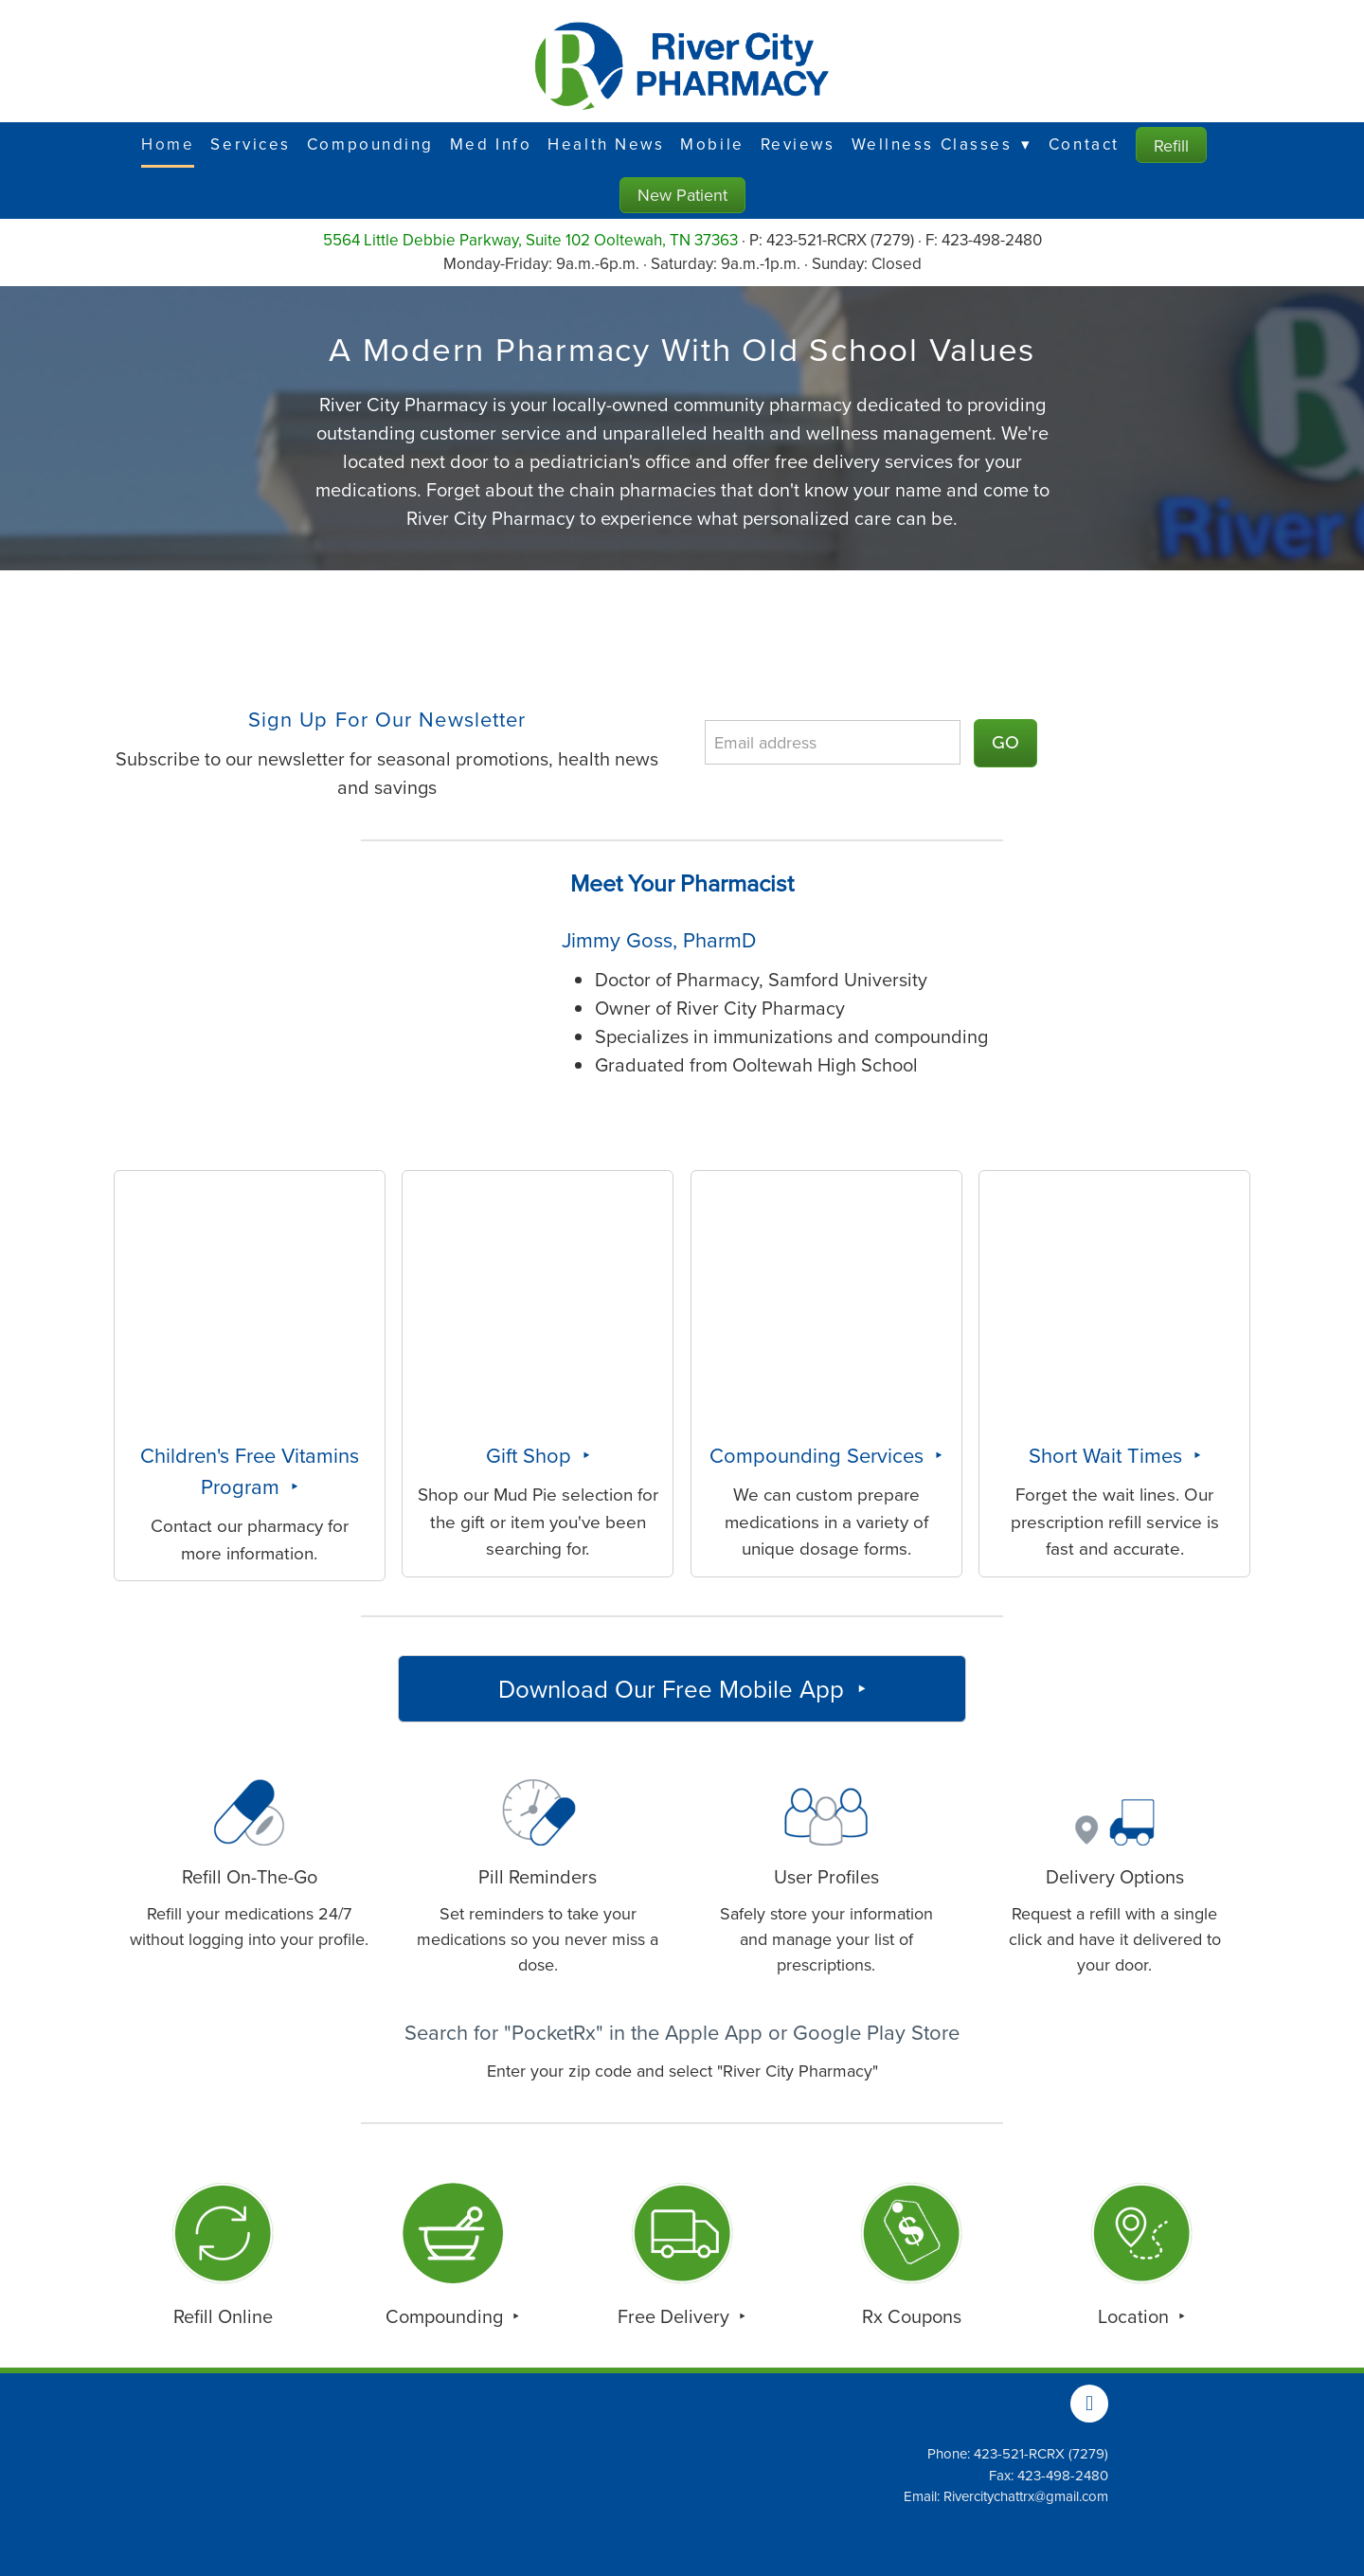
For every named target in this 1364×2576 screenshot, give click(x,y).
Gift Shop (531, 1454)
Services (250, 144)
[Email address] (832, 742)
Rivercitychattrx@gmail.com (1025, 2496)
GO (1005, 742)
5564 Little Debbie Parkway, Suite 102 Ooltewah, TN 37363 (530, 239)
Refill (1171, 145)
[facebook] (1089, 2404)
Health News (605, 144)
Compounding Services (819, 1454)
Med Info (490, 144)
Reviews (798, 144)
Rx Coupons (911, 2316)
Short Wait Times (1108, 1454)
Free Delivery (676, 2316)
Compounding (370, 144)
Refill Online (223, 2316)
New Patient (682, 195)
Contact (1084, 144)
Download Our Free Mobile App (674, 1688)
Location (1136, 2316)
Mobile (712, 144)
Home (167, 144)
